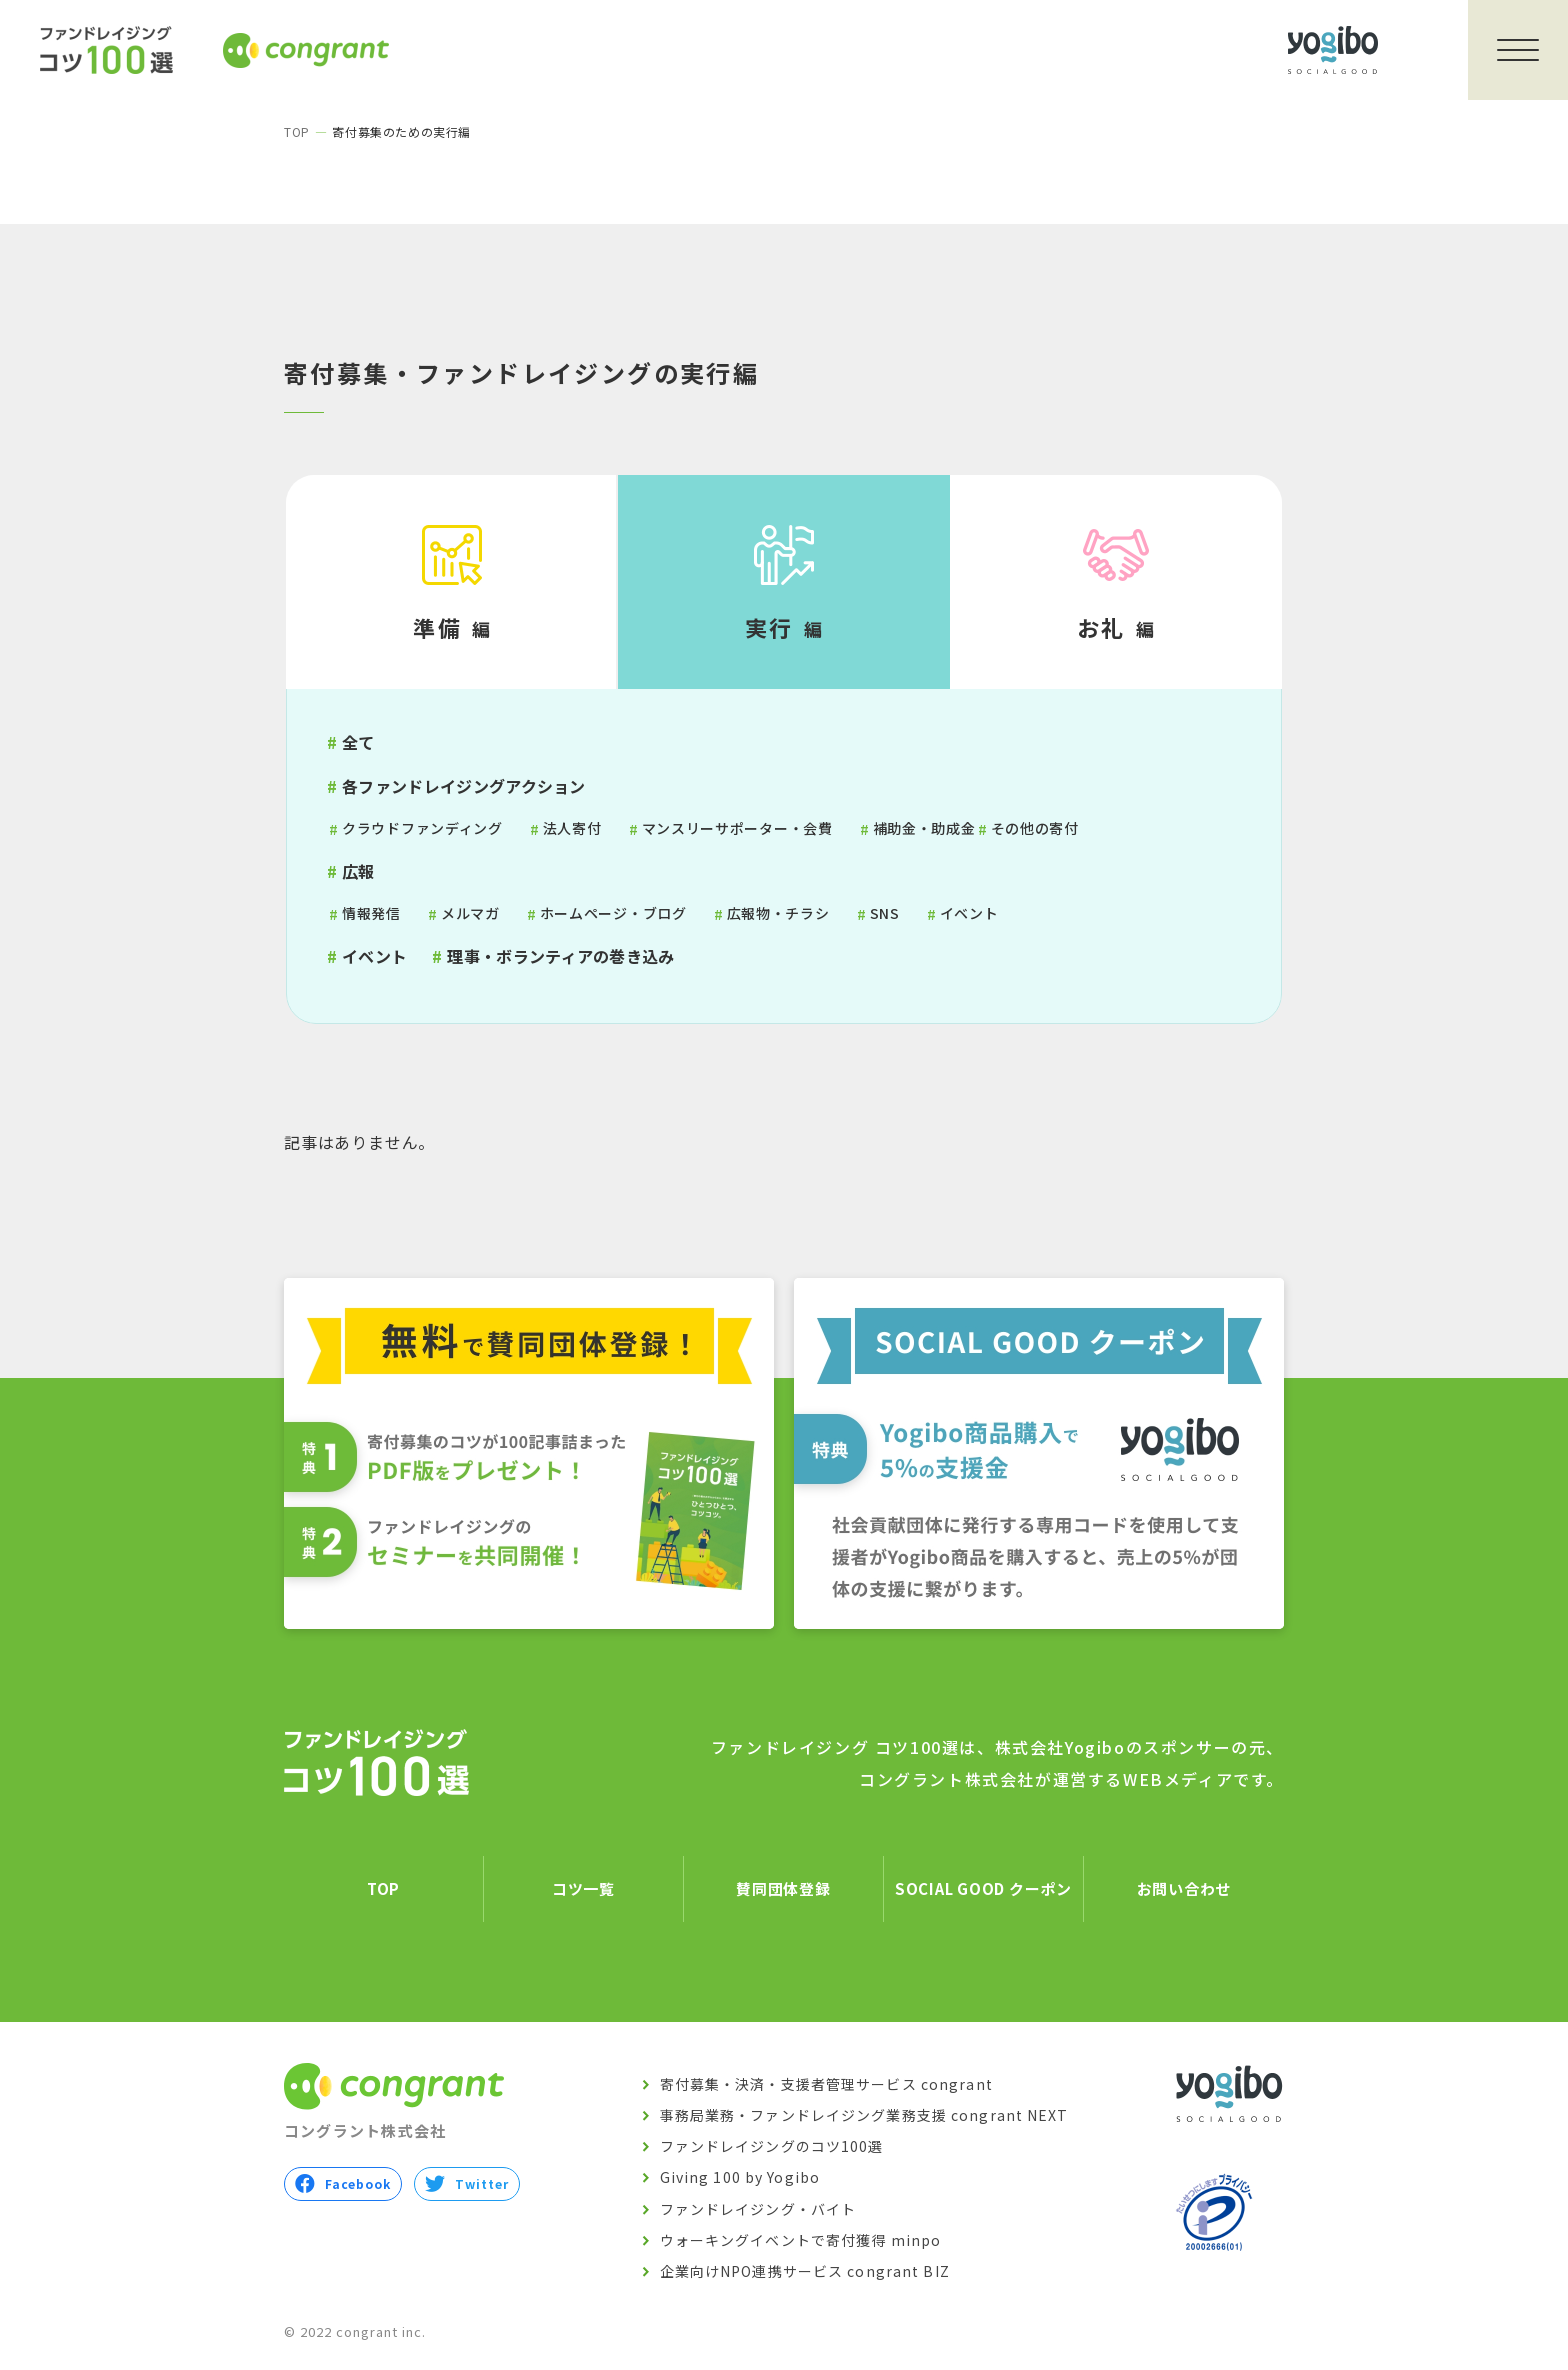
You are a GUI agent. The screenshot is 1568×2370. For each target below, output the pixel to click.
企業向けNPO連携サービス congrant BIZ (805, 2271)
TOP (297, 131)
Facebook (343, 2185)
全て (358, 742)
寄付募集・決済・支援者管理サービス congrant (826, 2084)
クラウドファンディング (422, 828)
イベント (969, 913)
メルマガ (470, 913)
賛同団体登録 (783, 1888)
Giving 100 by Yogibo (740, 2178)
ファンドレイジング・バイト (758, 2209)
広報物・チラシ (778, 913)
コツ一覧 (583, 1888)
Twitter (466, 2185)
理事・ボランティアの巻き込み (560, 956)
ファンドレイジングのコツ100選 (772, 2146)
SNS (885, 913)
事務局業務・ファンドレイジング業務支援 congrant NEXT (864, 2115)
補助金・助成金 (924, 828)
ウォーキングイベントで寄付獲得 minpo (801, 2240)
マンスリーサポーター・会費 (737, 828)
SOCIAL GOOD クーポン (983, 1888)
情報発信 (371, 913)
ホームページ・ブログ (613, 913)
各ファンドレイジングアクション (464, 786)
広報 (358, 871)
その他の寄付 (1035, 828)
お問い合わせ (1184, 1888)
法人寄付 (572, 828)
